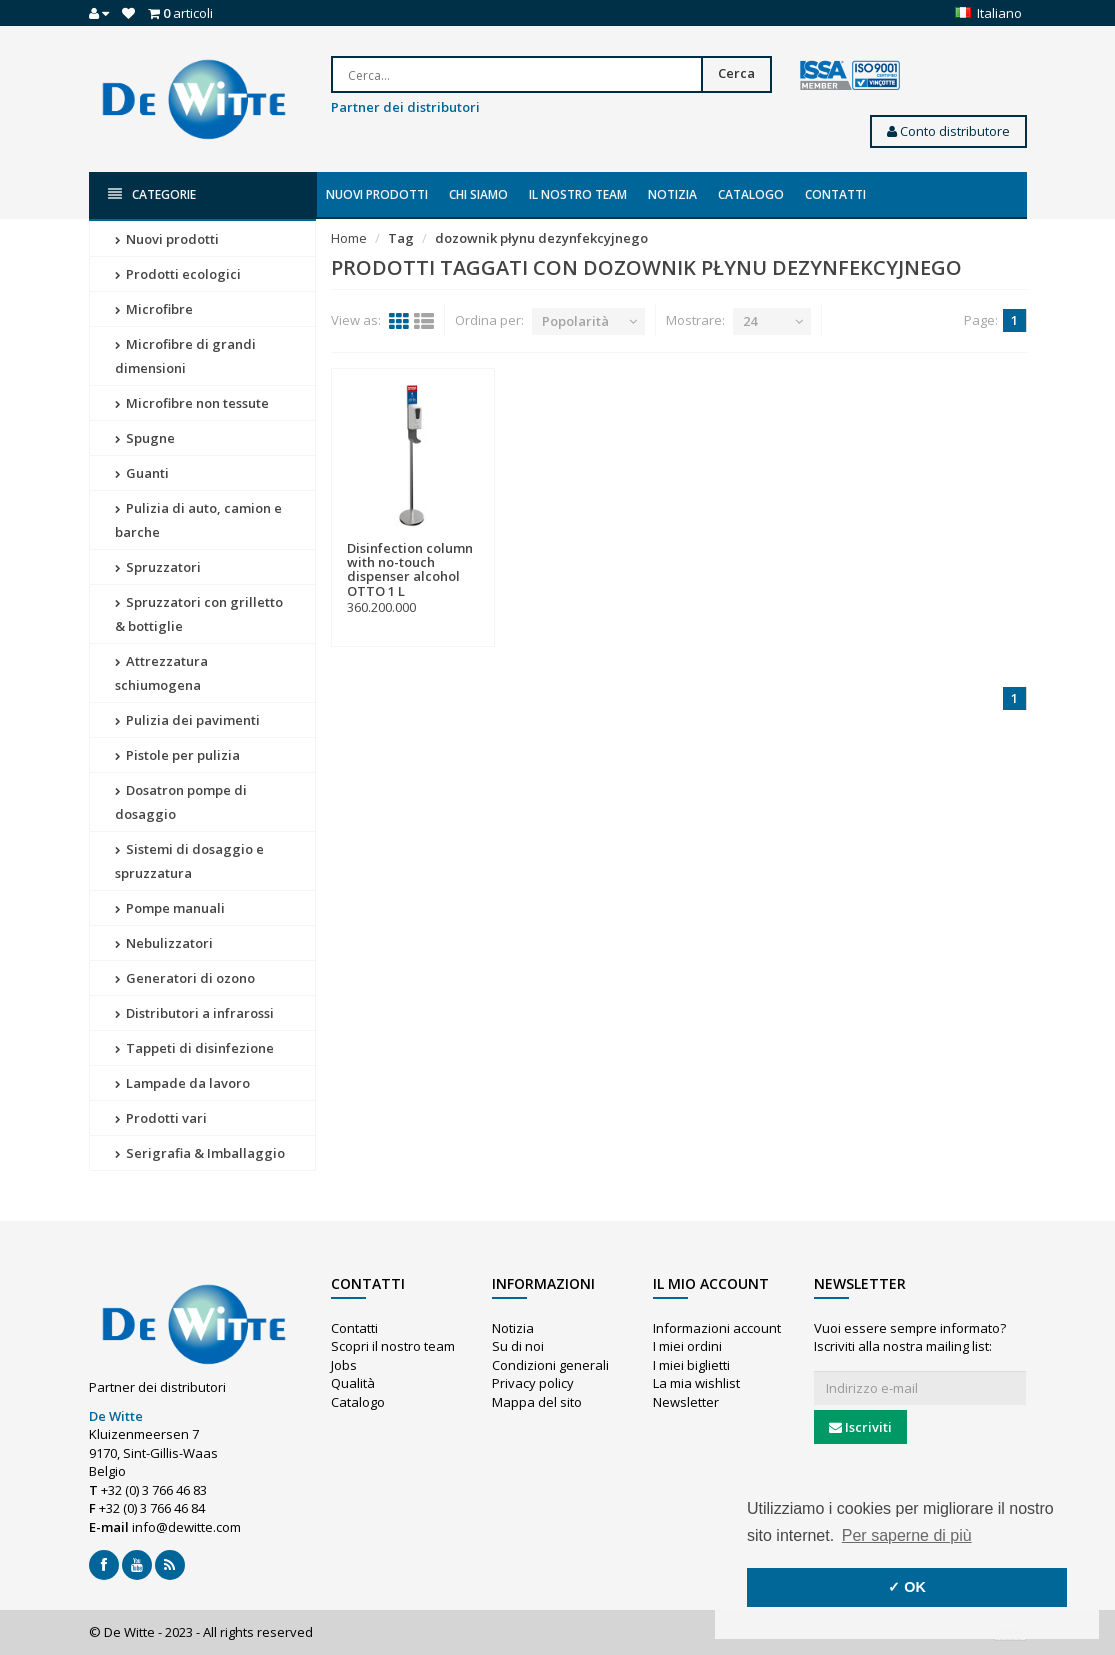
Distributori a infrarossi (194, 1013)
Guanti (142, 473)
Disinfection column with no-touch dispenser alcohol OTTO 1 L (410, 569)
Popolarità (575, 321)
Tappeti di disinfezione (194, 1048)
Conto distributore (948, 131)
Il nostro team (578, 194)
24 (750, 321)
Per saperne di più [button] (907, 1535)
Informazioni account (717, 1328)
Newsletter (686, 1402)
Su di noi (518, 1346)
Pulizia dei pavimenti (187, 720)
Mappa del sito (537, 1402)
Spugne (145, 438)
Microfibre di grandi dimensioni (185, 356)
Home (349, 238)
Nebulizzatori (164, 943)
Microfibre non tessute (192, 403)
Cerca (736, 73)
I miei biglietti (691, 1365)
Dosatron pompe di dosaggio (181, 802)
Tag (401, 238)
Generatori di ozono (185, 978)
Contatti (835, 194)
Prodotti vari (161, 1118)
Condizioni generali (550, 1365)
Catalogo (751, 194)
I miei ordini (687, 1346)
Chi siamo (478, 194)
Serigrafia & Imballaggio (200, 1153)
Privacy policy (533, 1383)
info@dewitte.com (186, 1527)
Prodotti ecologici (178, 274)
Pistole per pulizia (177, 755)
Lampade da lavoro (182, 1083)
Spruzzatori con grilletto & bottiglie (199, 614)
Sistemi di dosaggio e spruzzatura (189, 861)
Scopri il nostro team (393, 1346)
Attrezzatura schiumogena (161, 673)
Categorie (152, 194)
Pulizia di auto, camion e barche (198, 520)
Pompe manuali (170, 908)
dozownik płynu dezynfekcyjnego (541, 238)
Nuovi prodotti (377, 194)
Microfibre (154, 309)
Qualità (353, 1383)
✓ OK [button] (907, 1587)
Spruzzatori (158, 567)
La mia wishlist (696, 1383)
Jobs (344, 1365)
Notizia (672, 194)
